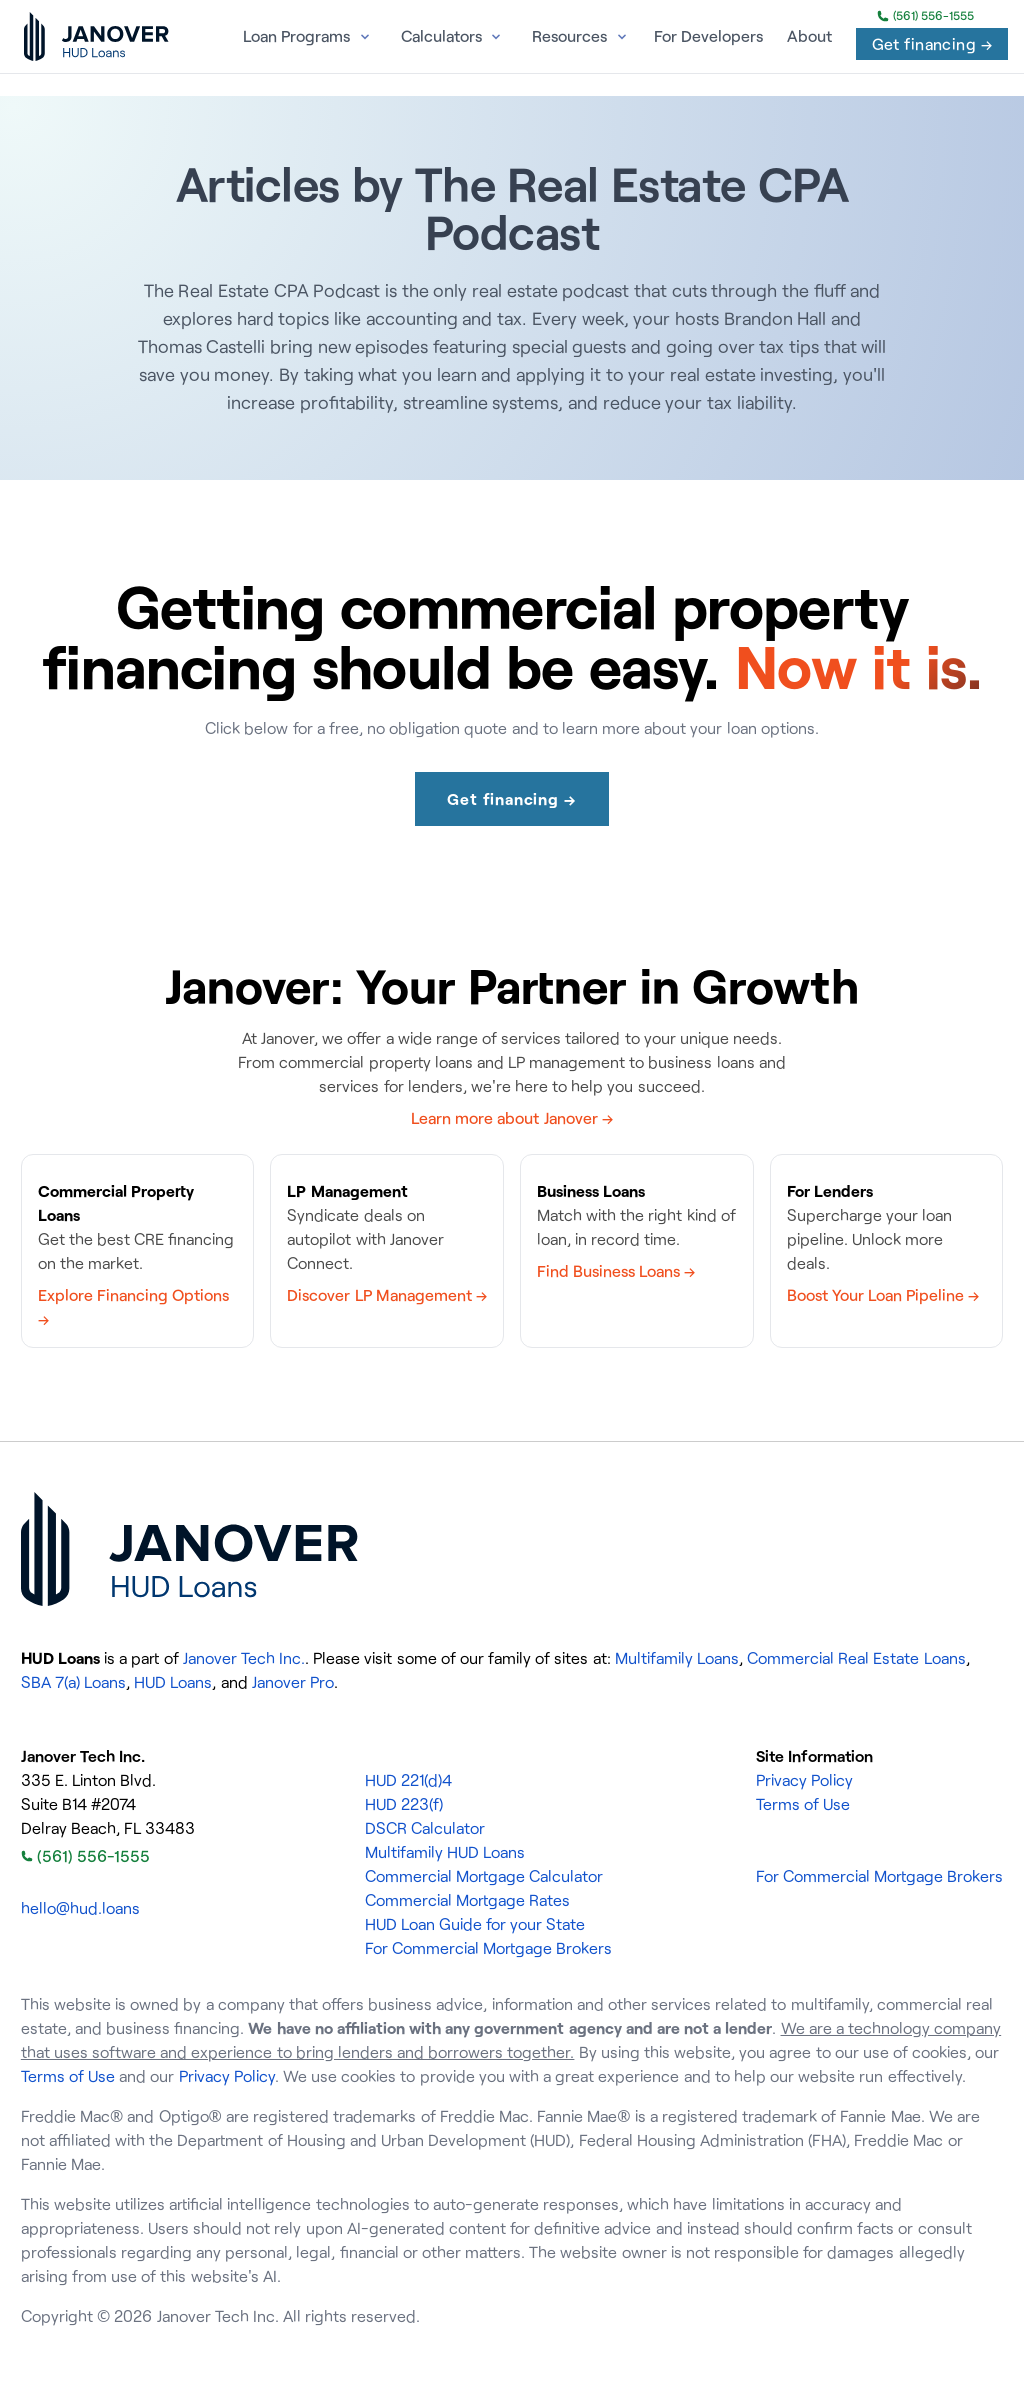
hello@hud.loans (80, 1908)
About (809, 36)
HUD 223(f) (404, 1804)
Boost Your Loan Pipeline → (883, 1295)
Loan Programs (296, 36)
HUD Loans (173, 1682)
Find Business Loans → (616, 1271)
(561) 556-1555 (925, 16)
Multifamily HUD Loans (445, 1852)
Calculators (441, 36)
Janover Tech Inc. (244, 1658)
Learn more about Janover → (512, 1118)
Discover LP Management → (386, 1295)
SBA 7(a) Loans (73, 1682)
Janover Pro (293, 1682)
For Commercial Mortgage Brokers (488, 1948)
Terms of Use (803, 1804)
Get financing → (932, 44)
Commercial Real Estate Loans (856, 1658)
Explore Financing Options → (133, 1307)
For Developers (708, 36)
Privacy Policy (804, 1780)
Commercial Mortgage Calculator (484, 1876)
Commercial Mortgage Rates (467, 1900)
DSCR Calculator (425, 1828)
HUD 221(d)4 (408, 1780)
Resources (569, 36)
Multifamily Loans (677, 1658)
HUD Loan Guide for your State (475, 1924)
